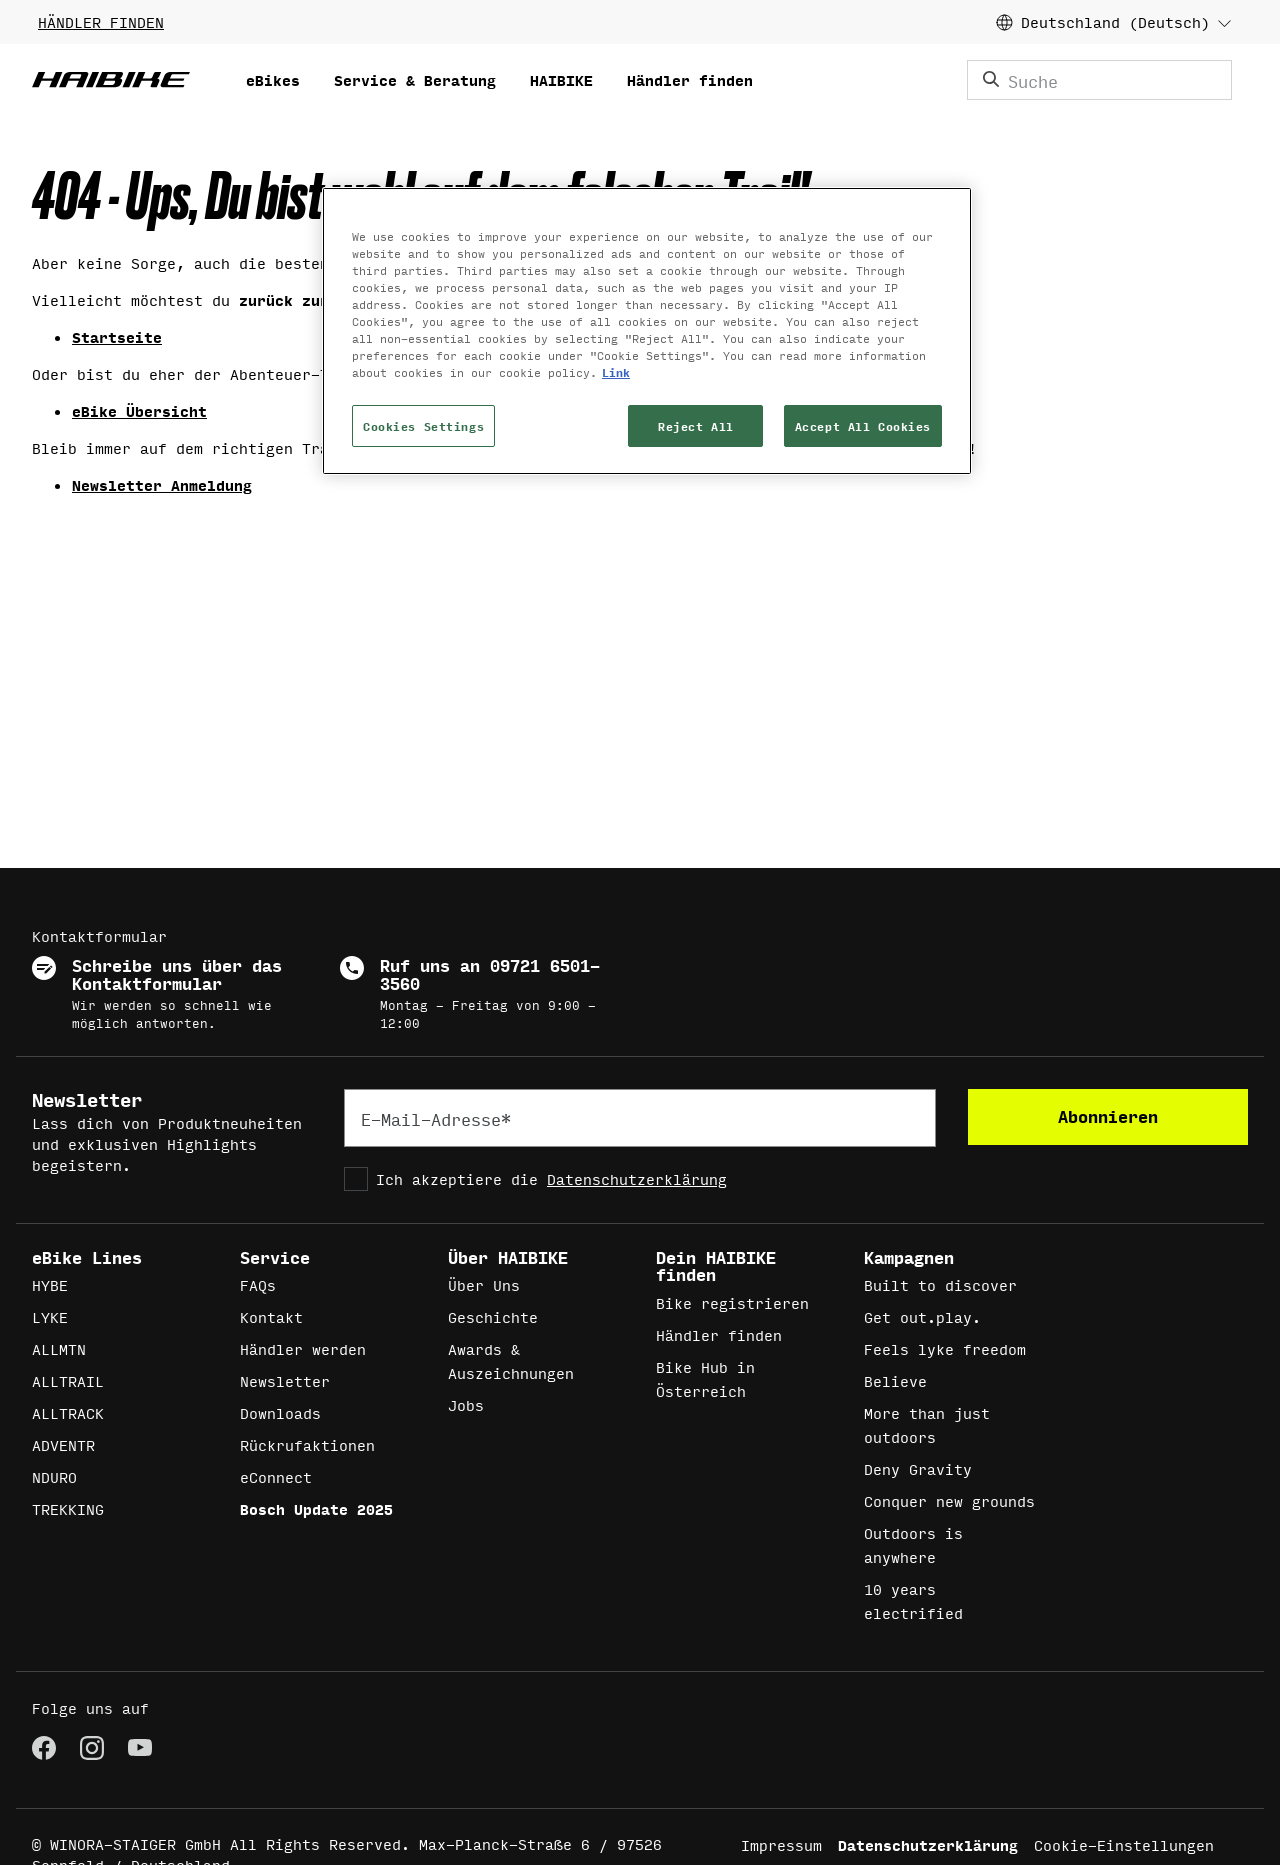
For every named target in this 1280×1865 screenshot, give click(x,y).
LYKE (50, 1316)
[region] (647, 331)
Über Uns (484, 1284)
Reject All (696, 425)
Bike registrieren (732, 1302)
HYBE (50, 1284)
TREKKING (68, 1508)
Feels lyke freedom (945, 1348)
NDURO (54, 1476)
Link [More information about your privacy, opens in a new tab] (616, 371)
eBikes (273, 79)
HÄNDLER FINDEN (101, 21)
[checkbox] (640, 1179)
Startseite (117, 336)
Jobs (466, 1404)
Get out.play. (922, 1316)
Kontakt (271, 1316)
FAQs (258, 1284)
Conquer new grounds (949, 1500)
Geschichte (493, 1316)
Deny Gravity (918, 1468)
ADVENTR (63, 1444)
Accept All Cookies (863, 425)
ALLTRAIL (68, 1380)
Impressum (781, 1844)
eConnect (276, 1476)
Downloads (280, 1412)
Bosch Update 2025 (316, 1508)
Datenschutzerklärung (637, 1178)
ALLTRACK (68, 1412)
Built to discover (940, 1284)
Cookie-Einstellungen (1124, 1844)
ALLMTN (59, 1348)
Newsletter (285, 1380)
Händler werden (303, 1348)
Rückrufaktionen (307, 1444)
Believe (895, 1380)
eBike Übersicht (139, 410)
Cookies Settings (423, 425)
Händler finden (690, 79)
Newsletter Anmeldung (162, 484)
